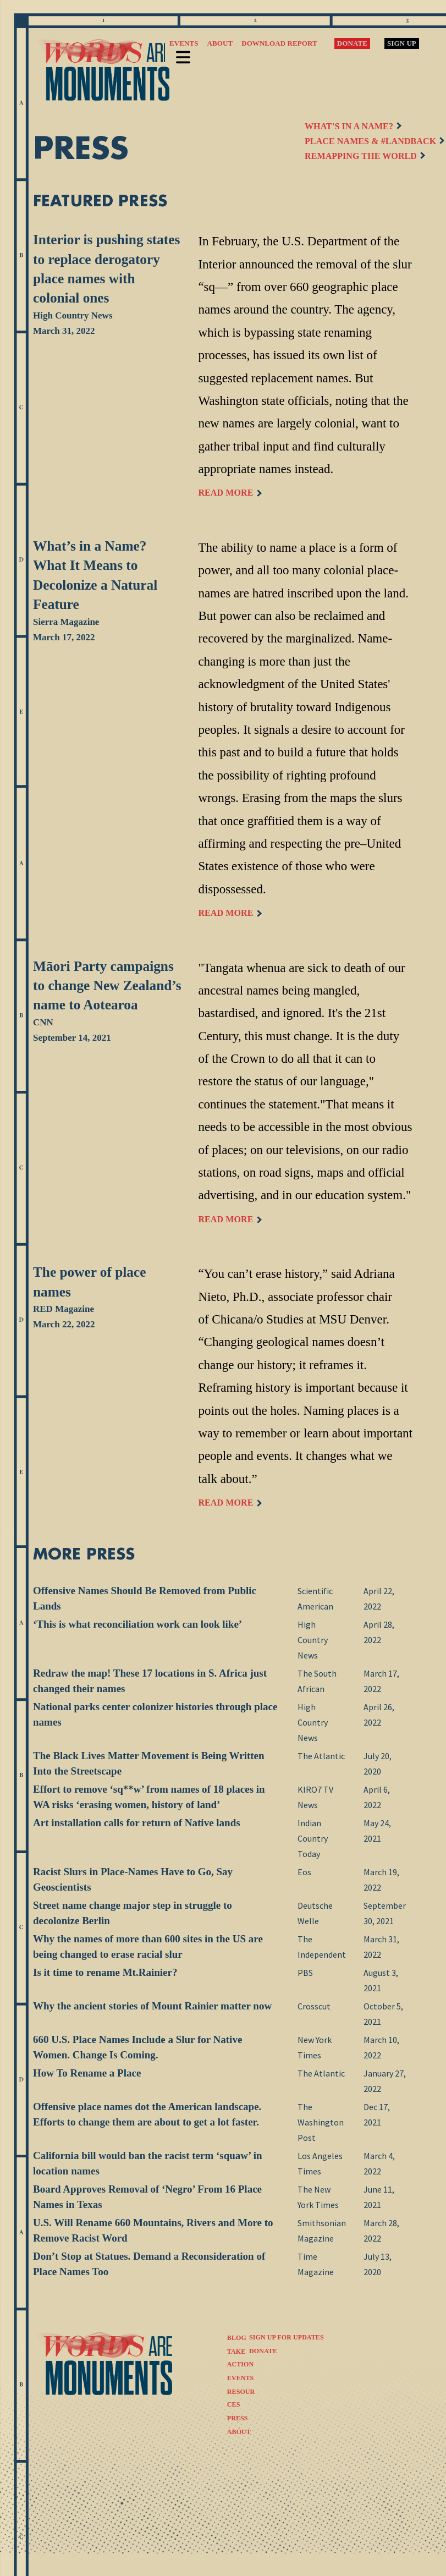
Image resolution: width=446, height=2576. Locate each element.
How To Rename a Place (87, 2073)
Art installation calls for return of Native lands (136, 1822)
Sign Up (401, 43)
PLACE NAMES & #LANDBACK (374, 141)
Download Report (279, 43)
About (220, 43)
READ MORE (229, 492)
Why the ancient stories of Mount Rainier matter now (152, 2006)
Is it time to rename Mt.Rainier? (105, 1972)
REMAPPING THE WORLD (365, 156)
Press (237, 2418)
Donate (352, 43)
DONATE (263, 2351)
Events (184, 43)
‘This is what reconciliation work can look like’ (137, 1624)
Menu (183, 54)
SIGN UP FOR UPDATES (286, 2337)
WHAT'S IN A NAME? (353, 126)
